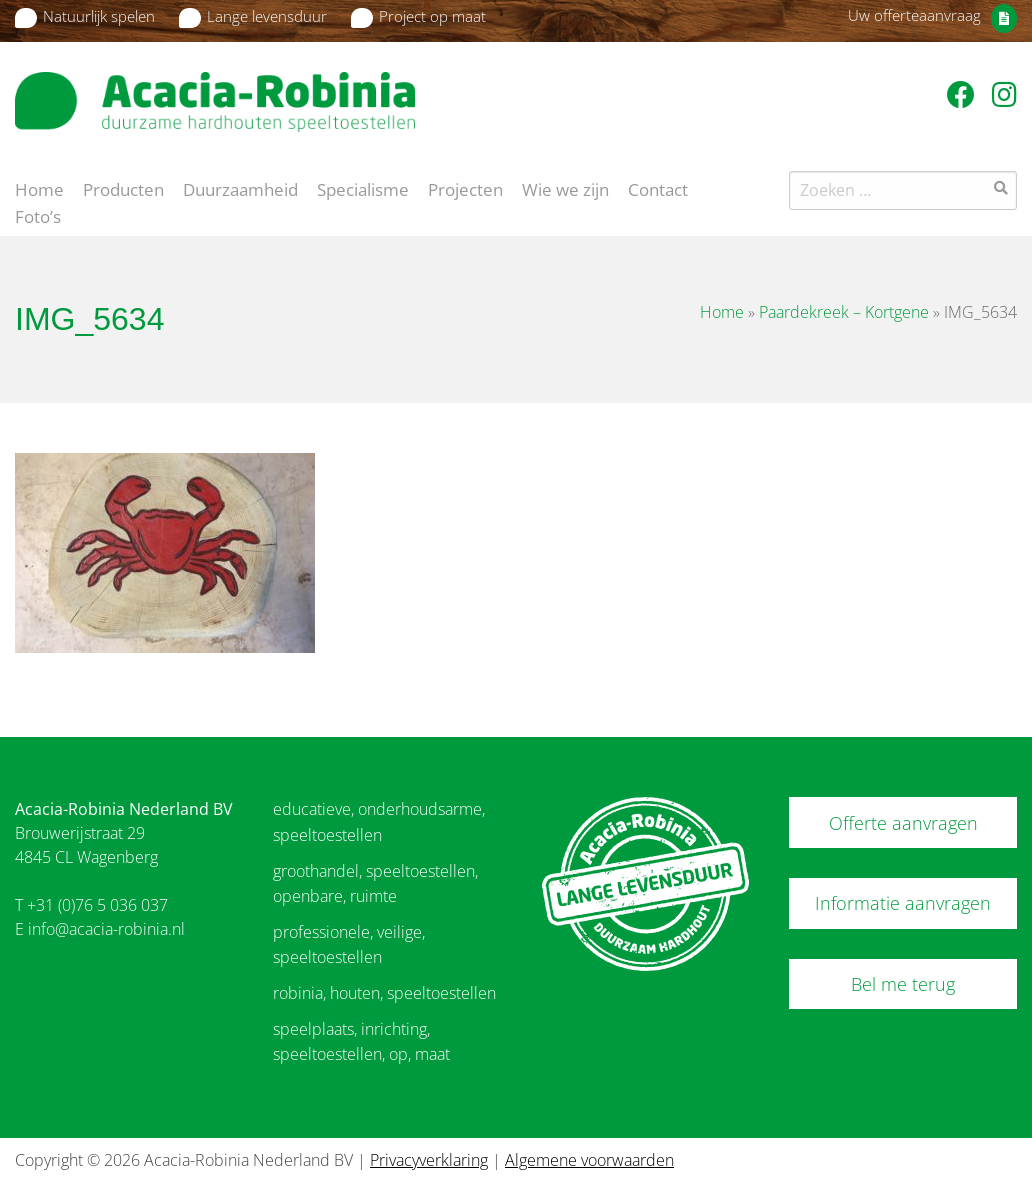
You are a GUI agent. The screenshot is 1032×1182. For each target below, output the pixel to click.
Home (39, 188)
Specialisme (363, 188)
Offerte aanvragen (903, 823)
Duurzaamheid (240, 188)
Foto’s (38, 215)
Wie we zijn (565, 188)
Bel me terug (903, 984)
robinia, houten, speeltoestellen (384, 993)
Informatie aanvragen (903, 903)
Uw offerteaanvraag (914, 15)
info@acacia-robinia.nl (106, 929)
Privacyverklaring (429, 1160)
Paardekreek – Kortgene (844, 312)
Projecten (465, 188)
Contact (658, 188)
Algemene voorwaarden (589, 1160)
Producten (123, 188)
